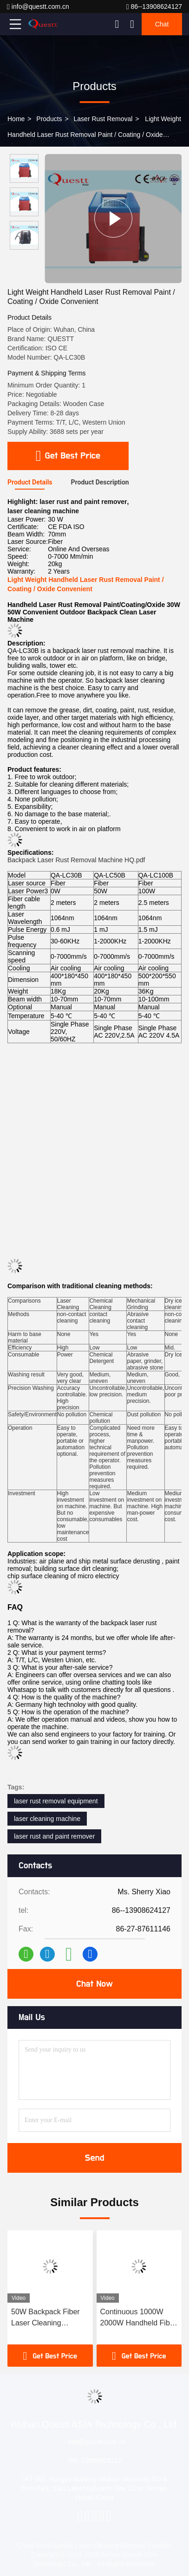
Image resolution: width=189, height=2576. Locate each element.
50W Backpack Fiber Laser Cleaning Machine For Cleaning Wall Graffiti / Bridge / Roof (47, 2318)
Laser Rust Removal (103, 119)
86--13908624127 (154, 7)
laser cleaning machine (47, 1818)
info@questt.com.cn (38, 7)
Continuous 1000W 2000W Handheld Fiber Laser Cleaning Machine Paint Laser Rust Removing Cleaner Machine (138, 2318)
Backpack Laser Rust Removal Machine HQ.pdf (76, 860)
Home (16, 119)
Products (49, 119)
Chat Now (94, 1983)
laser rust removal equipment (56, 1801)
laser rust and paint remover (54, 1836)
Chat (162, 24)
